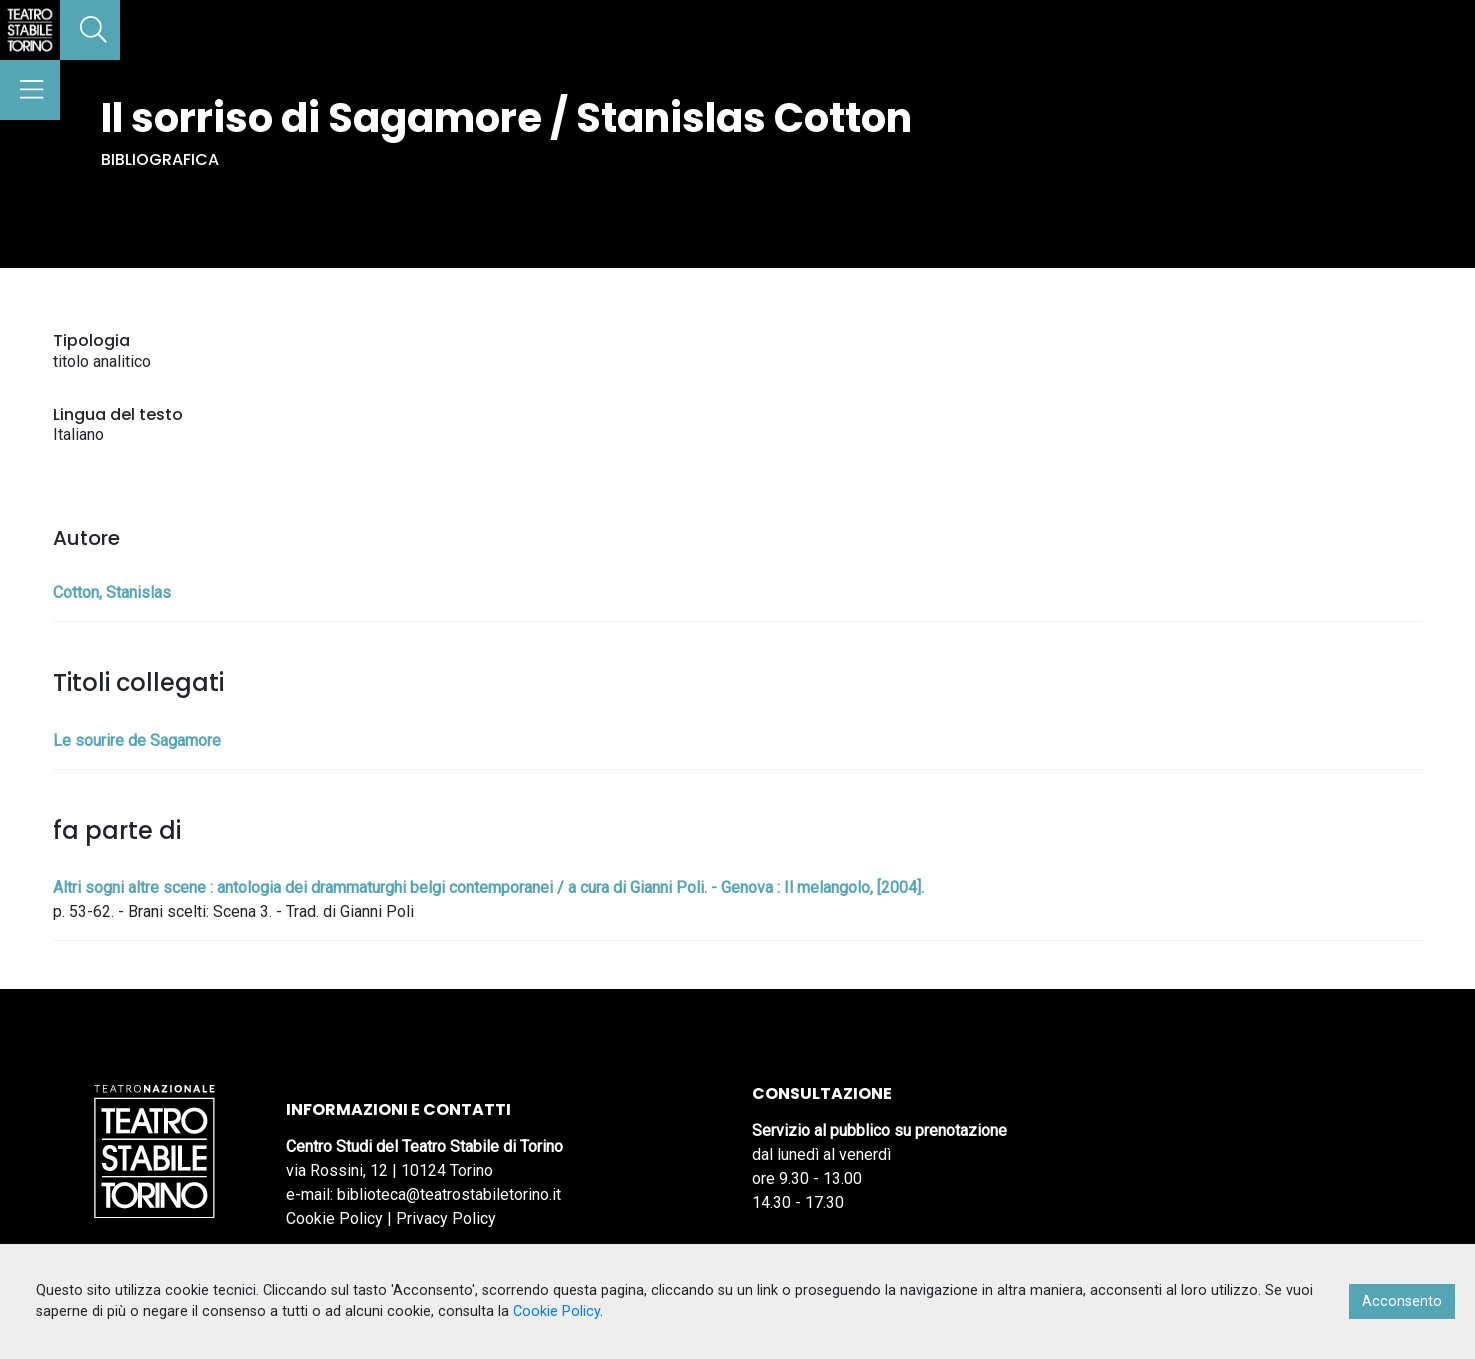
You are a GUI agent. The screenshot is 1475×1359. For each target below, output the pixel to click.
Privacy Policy (446, 1218)
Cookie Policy (334, 1218)
